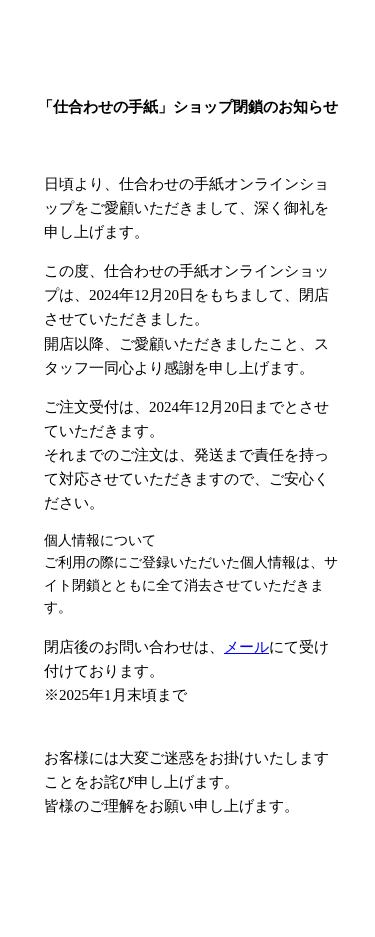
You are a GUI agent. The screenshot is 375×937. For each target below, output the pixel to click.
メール (246, 647)
